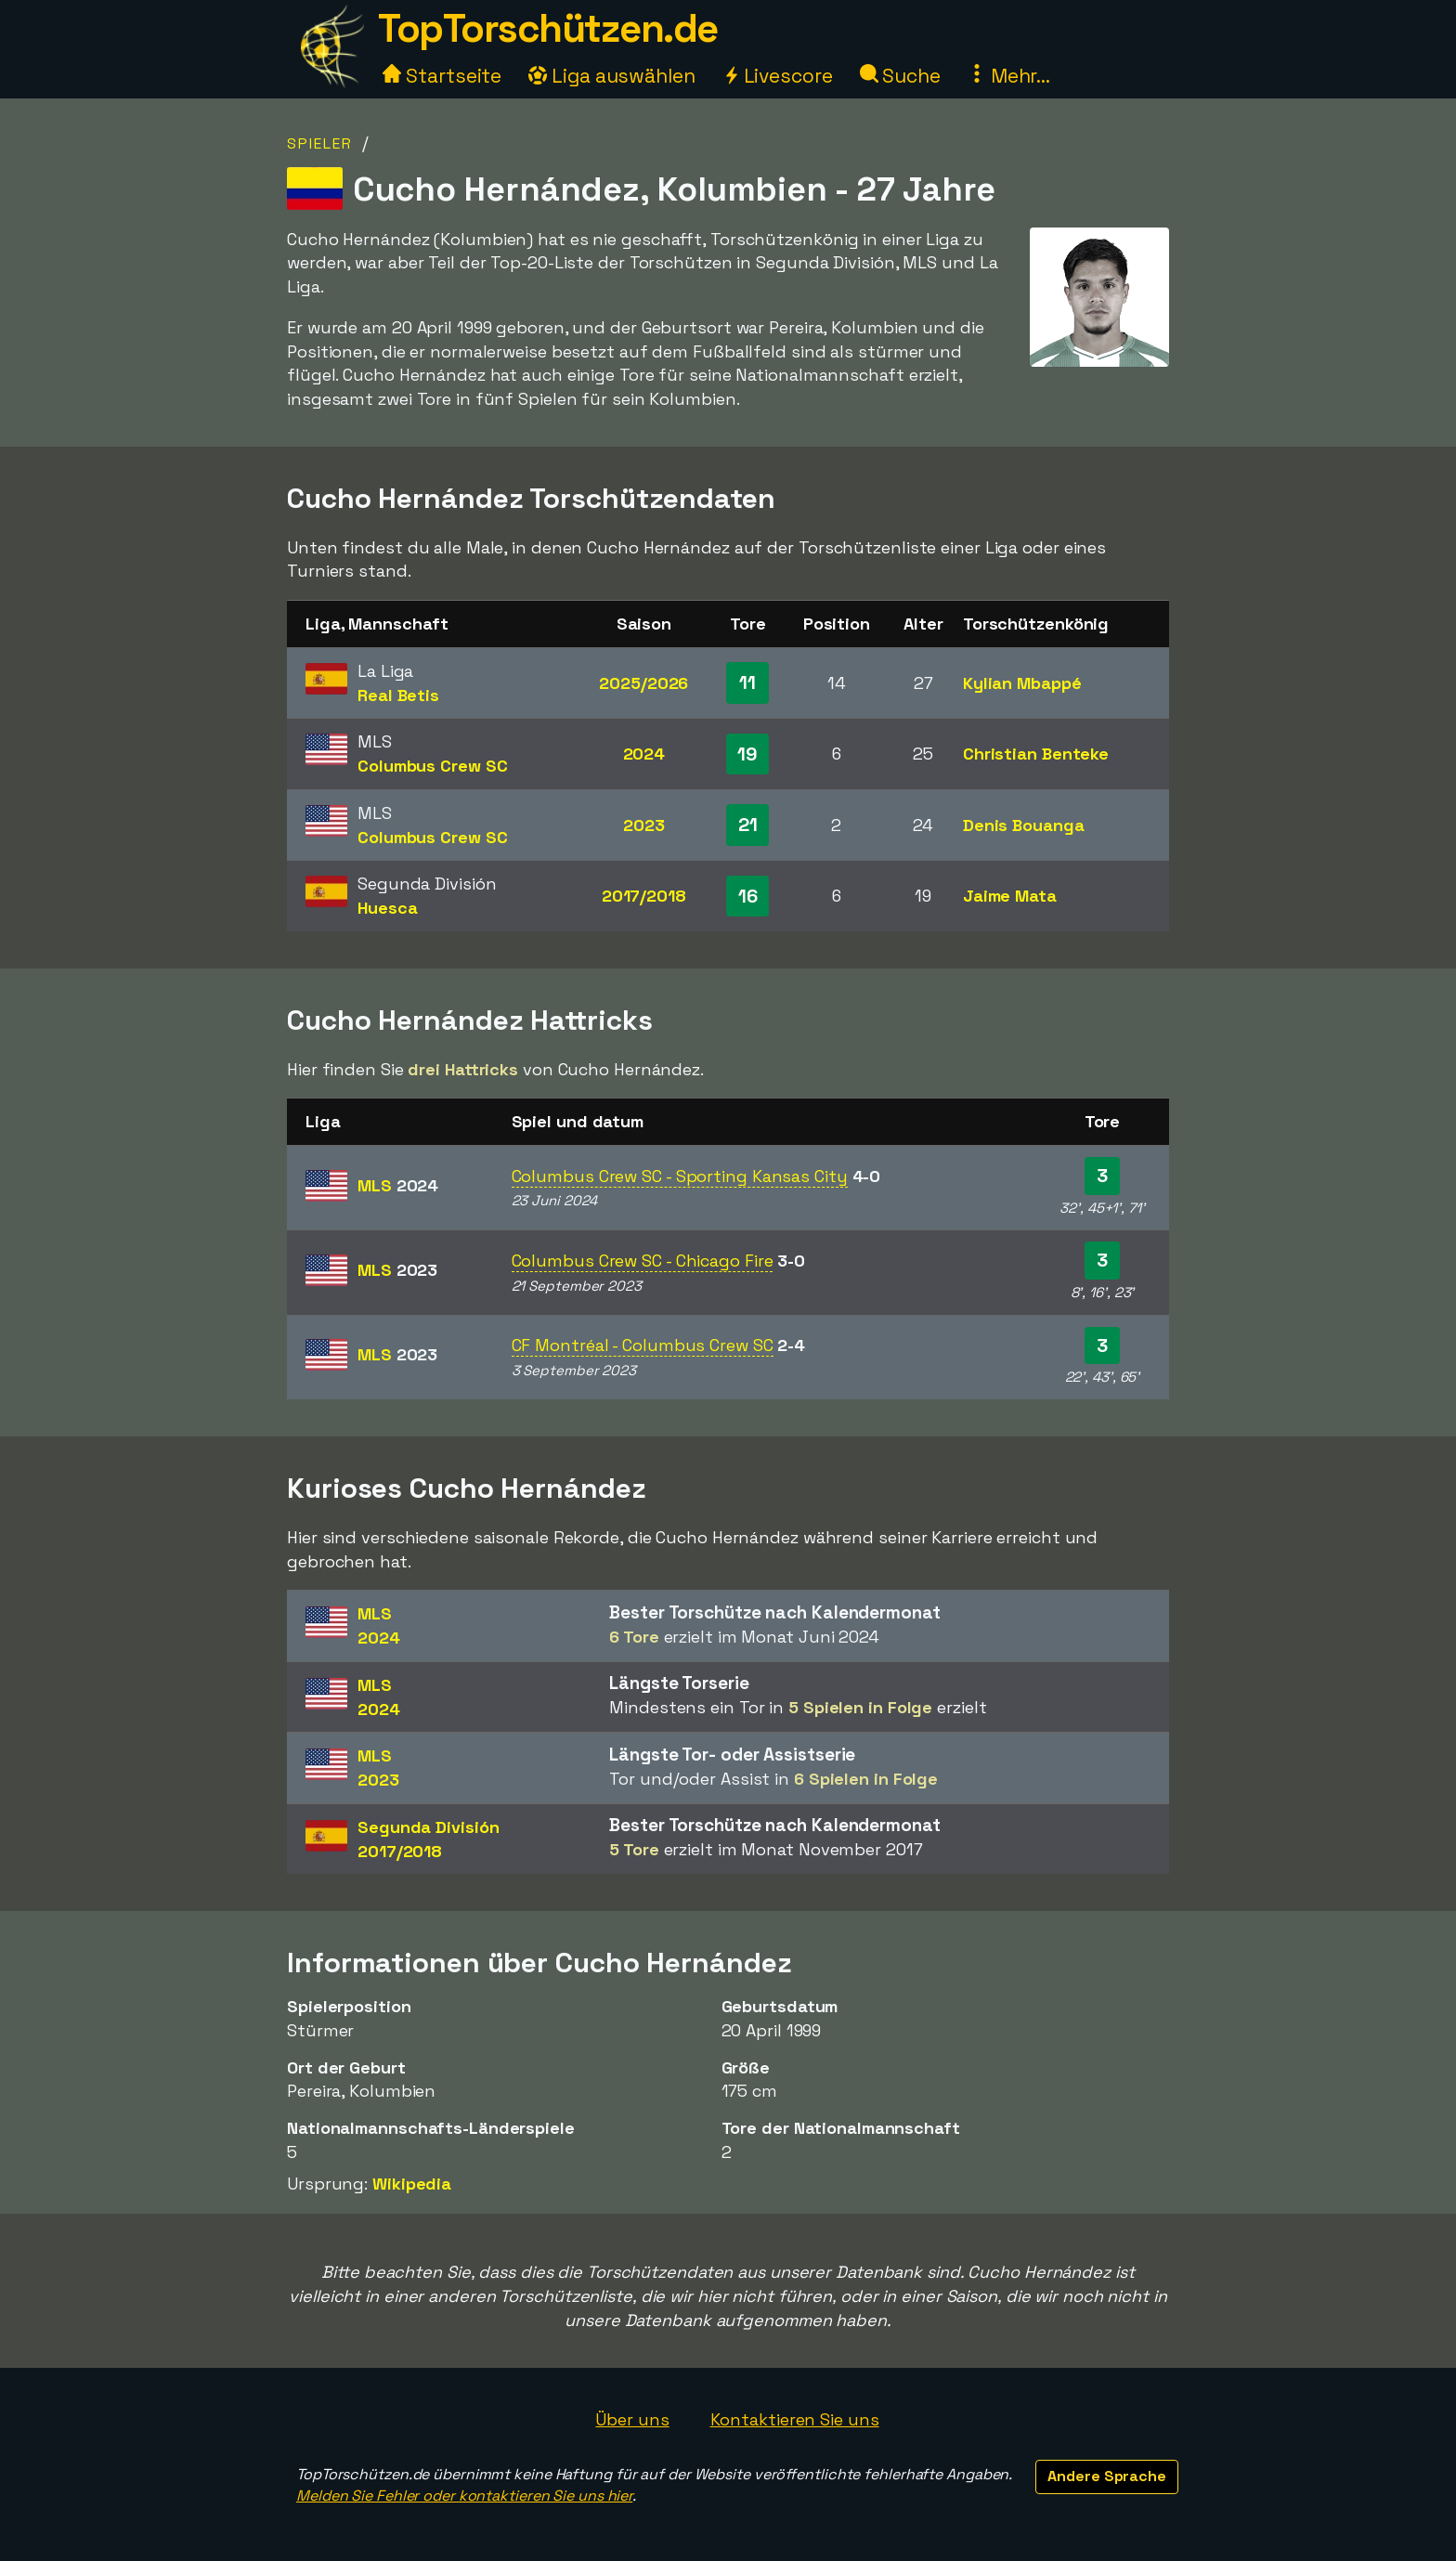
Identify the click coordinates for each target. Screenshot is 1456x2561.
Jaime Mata (1010, 895)
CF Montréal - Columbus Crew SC (643, 1345)
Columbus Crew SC (432, 765)
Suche (900, 75)
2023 (644, 825)
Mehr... (1009, 75)
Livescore (777, 75)
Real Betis (398, 695)
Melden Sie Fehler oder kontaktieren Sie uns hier (464, 2495)
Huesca (387, 907)
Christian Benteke (1036, 753)
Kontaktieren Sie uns (794, 2419)
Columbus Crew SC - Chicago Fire (643, 1260)
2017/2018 (644, 895)
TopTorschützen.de (548, 28)
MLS (398, 1185)
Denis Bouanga (1024, 825)
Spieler (320, 143)
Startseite (442, 75)
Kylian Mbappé (1022, 683)
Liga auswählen (612, 75)
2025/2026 (643, 683)
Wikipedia (411, 2183)
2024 (644, 753)
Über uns (632, 2419)
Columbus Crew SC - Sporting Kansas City (680, 1176)
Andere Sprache (1106, 2476)
